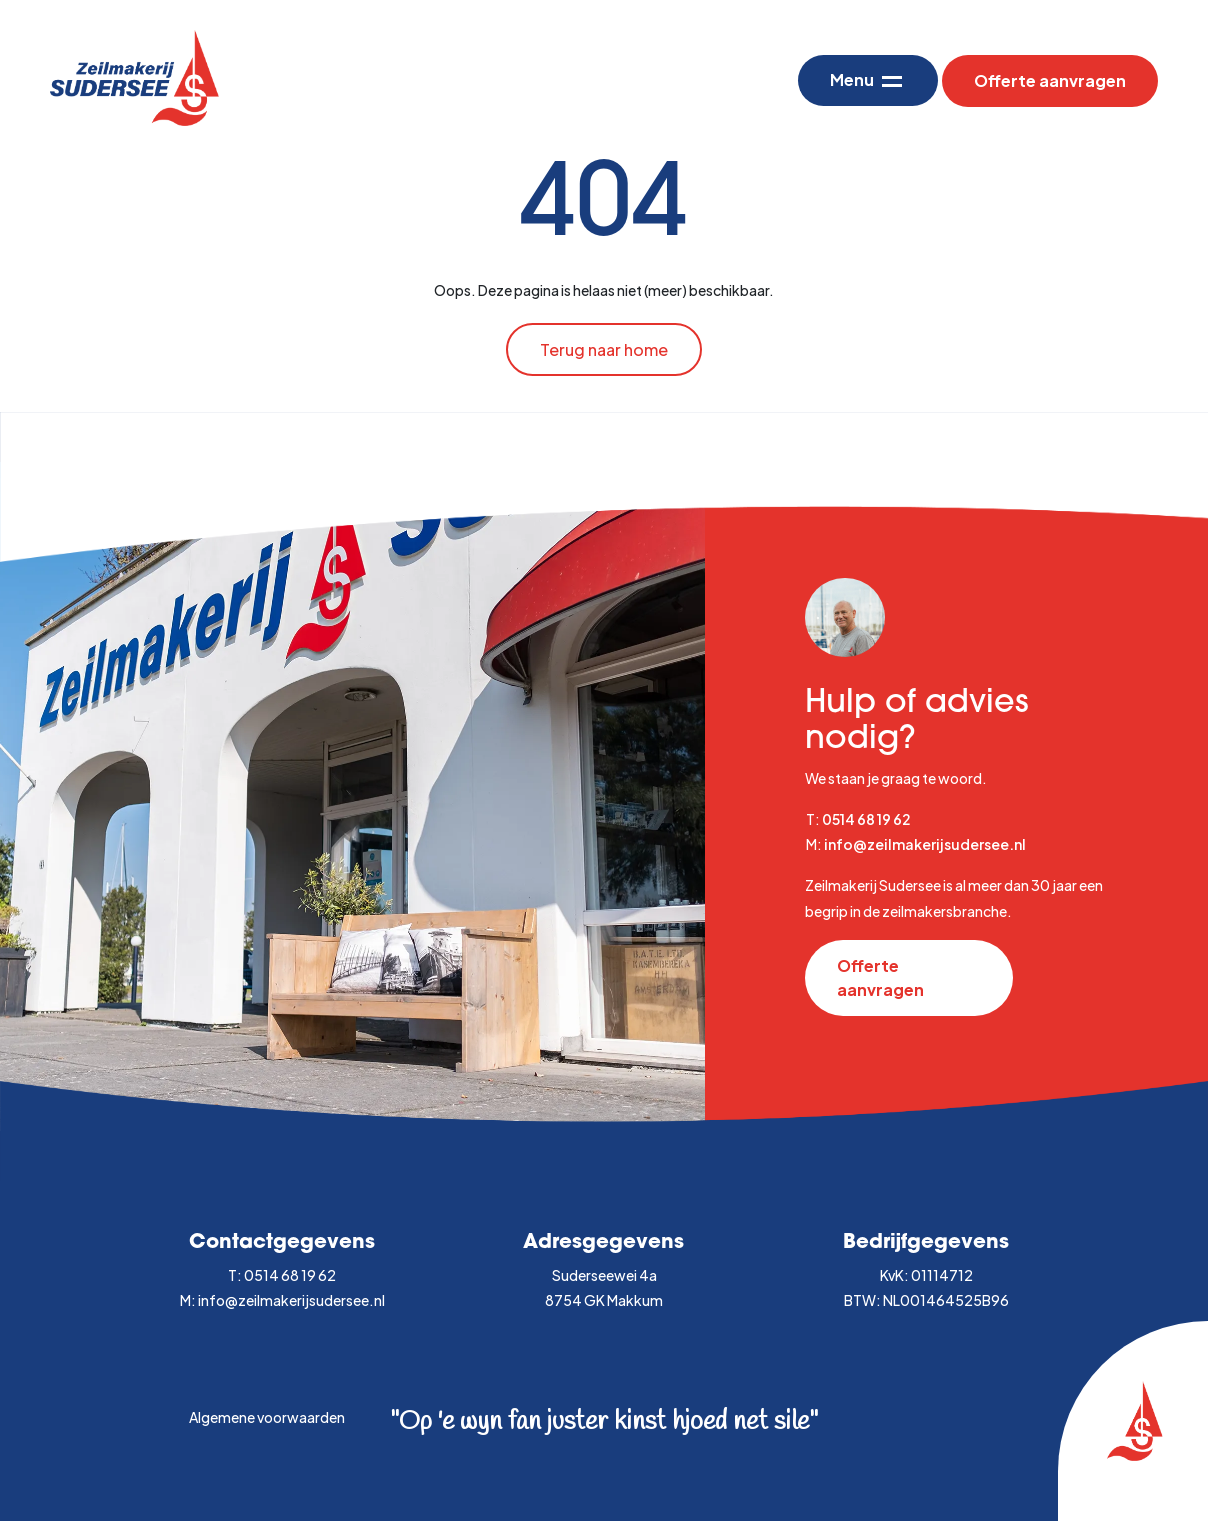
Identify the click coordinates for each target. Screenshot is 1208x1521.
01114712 (942, 1275)
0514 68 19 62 (866, 819)
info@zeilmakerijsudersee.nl (925, 844)
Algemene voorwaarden (267, 1417)
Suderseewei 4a (604, 1275)
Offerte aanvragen (1050, 80)
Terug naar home (604, 349)
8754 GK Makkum (604, 1300)
